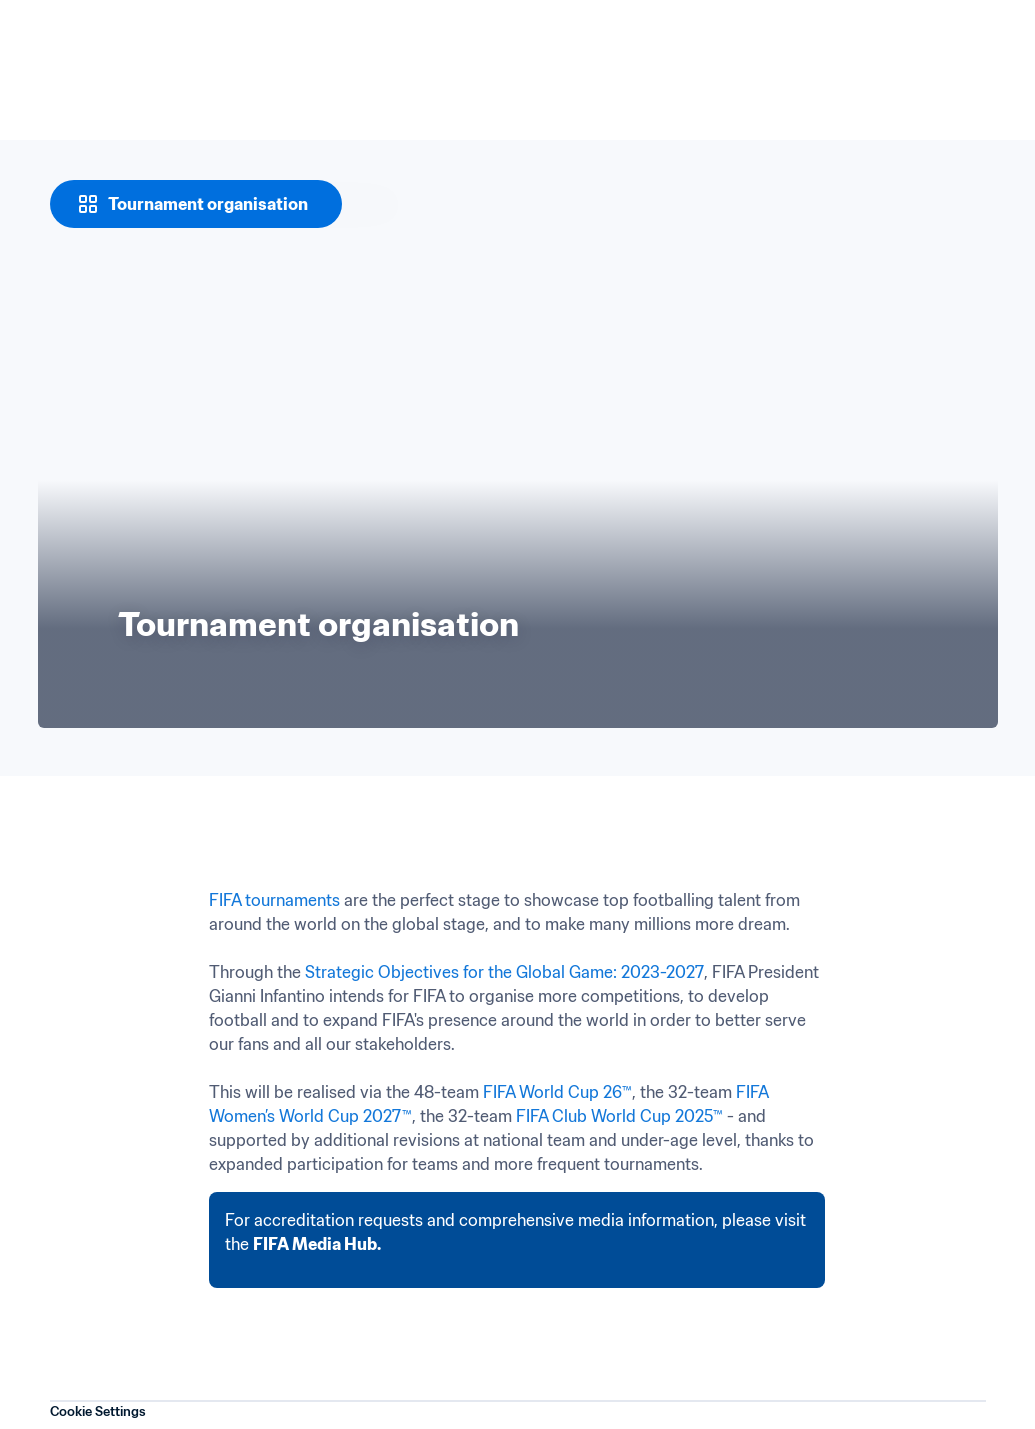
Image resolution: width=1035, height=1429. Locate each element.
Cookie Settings (98, 1411)
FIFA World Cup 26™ (557, 1092)
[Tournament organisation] (196, 204)
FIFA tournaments (274, 900)
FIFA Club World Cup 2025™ (619, 1116)
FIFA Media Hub (315, 1244)
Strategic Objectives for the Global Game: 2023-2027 (504, 972)
